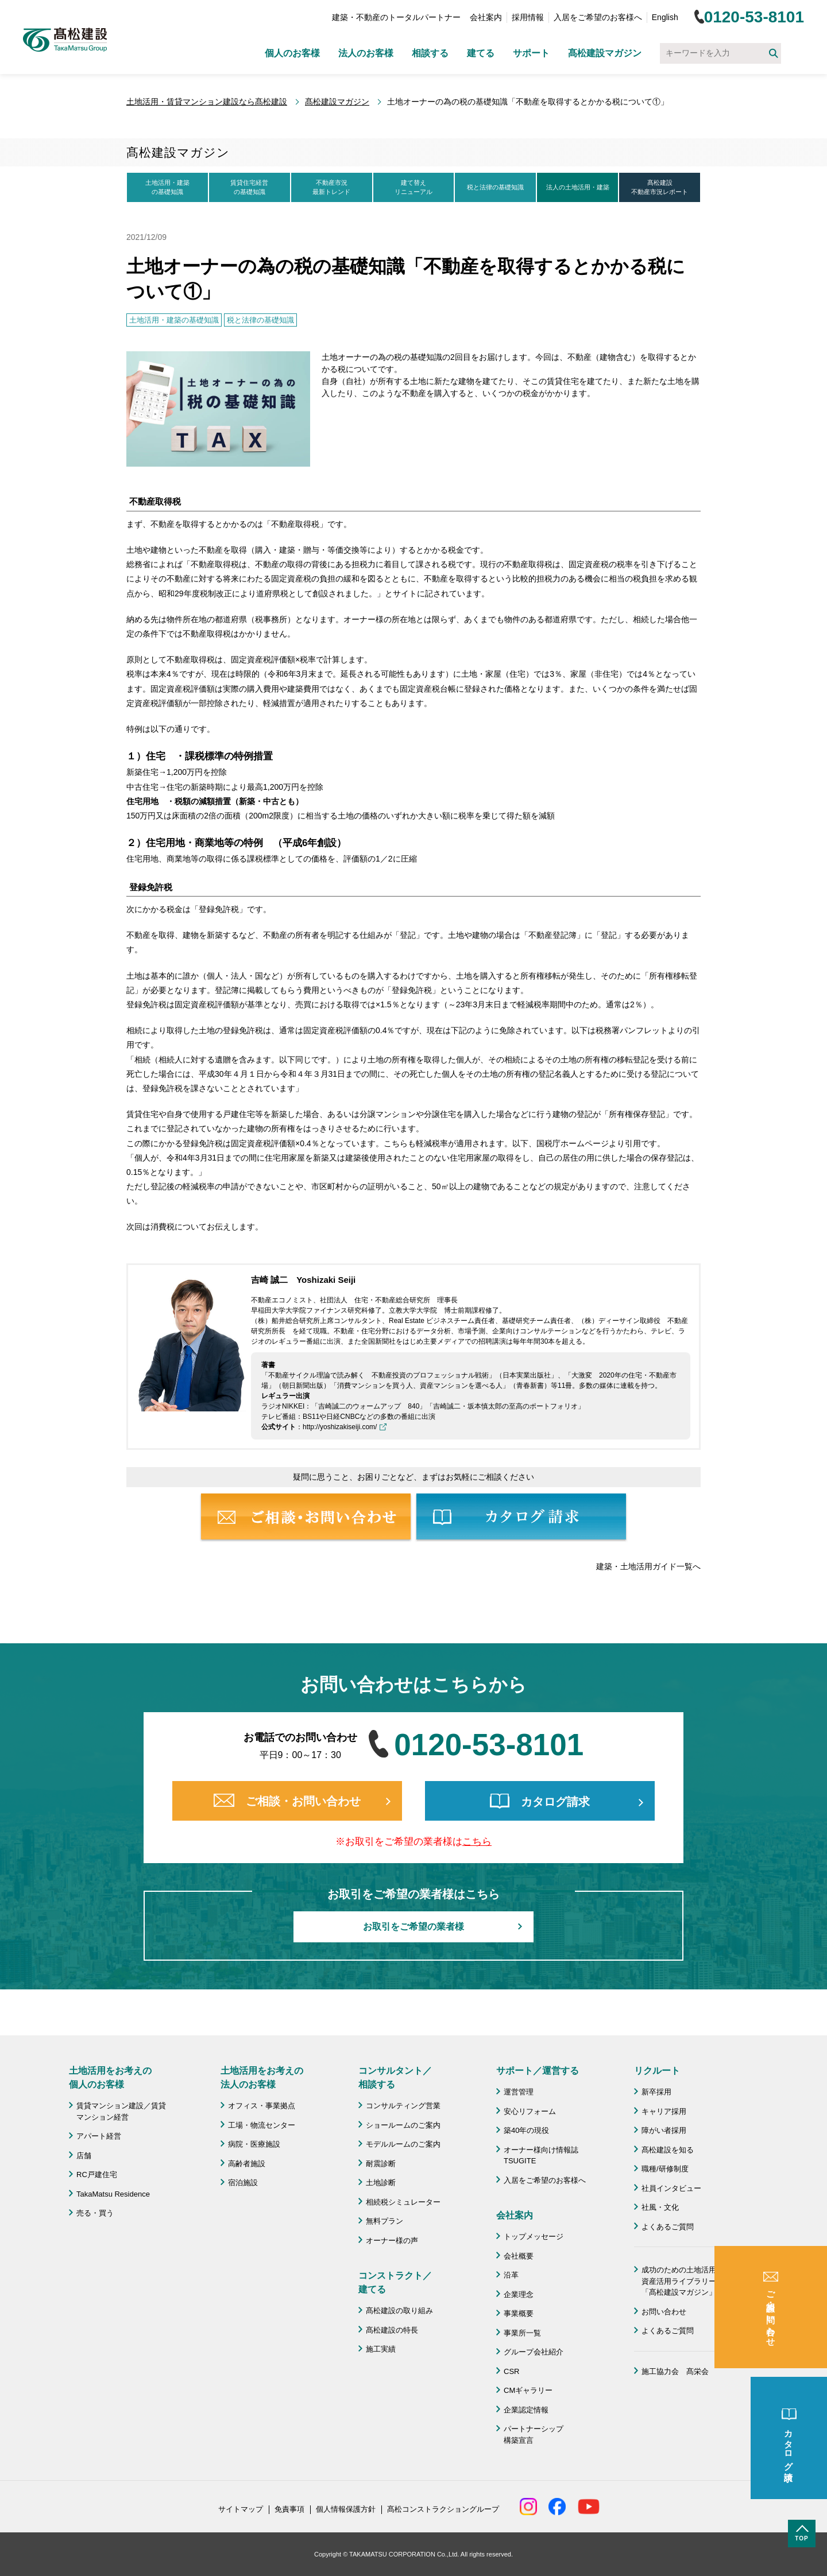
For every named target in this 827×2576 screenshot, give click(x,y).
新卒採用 (656, 2092)
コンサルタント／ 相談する (395, 2077)
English (665, 17)
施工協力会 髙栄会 (675, 2371)
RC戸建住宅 (96, 2174)
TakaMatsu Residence (113, 2194)
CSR (511, 2371)
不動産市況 (331, 187)
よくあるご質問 (667, 2226)
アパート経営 (98, 2136)
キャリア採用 (663, 2111)
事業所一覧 (522, 2333)
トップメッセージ (533, 2236)
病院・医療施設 (254, 2144)
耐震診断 (381, 2163)
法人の (577, 187)
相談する (430, 53)
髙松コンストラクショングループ (443, 2509)
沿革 (511, 2275)
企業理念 (519, 2294)
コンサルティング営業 (403, 2105)
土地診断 (381, 2182)
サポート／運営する (537, 2070)
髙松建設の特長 (392, 2330)
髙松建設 (659, 187)
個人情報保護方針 (346, 2509)
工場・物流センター (261, 2125)
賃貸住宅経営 (249, 187)
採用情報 (528, 17)
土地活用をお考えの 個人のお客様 (110, 2077)
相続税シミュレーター (403, 2202)
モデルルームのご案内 (403, 2144)
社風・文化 (660, 2207)
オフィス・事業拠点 (261, 2105)
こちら (477, 1841)
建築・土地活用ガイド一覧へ (648, 1566)
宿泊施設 (243, 2182)
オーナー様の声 (392, 2240)
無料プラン (384, 2221)
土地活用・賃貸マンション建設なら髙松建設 (206, 101)
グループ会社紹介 (533, 2352)
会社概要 (519, 2256)
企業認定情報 (526, 2410)
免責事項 (289, 2509)
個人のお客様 (292, 53)
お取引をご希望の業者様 (413, 1926)
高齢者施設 (246, 2163)
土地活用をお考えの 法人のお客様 (262, 2077)
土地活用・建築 (167, 187)
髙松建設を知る (667, 2150)
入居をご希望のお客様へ (598, 17)
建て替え (413, 187)
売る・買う (95, 2213)
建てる (480, 53)
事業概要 (519, 2313)
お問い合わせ (663, 2311)
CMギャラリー (528, 2390)
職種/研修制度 (665, 2168)
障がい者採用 (663, 2130)
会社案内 (486, 17)
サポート (531, 53)
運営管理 (519, 2092)
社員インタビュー (671, 2188)
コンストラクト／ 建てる (395, 2282)
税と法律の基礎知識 (495, 187)
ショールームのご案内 (403, 2125)
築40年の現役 (526, 2130)
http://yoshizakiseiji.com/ (340, 1427)
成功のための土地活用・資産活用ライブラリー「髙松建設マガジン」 (682, 2280)
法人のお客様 (365, 53)
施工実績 (381, 2349)
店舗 (83, 2155)
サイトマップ (240, 2509)
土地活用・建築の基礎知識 (174, 320)
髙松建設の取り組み (399, 2310)
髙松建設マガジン (604, 53)
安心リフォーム (530, 2111)
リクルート (657, 2070)
